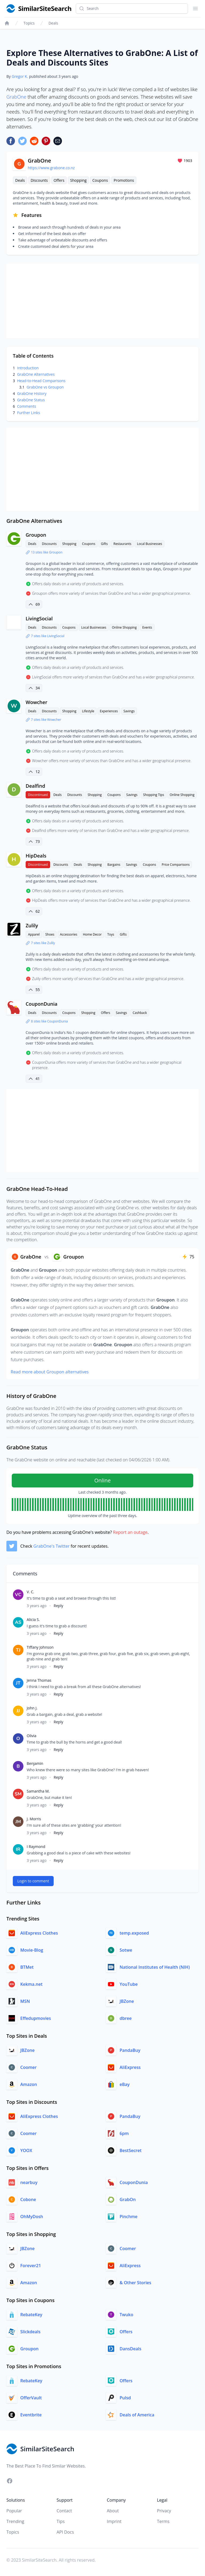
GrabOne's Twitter (51, 1546)
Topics (29, 23)
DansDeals (130, 2349)
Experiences (109, 711)
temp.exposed (134, 1933)
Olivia (31, 1735)
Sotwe (126, 1950)
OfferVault (31, 2398)
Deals (53, 23)
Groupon (36, 535)
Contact (64, 2511)
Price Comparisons (176, 864)
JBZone (127, 2001)
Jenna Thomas (39, 1680)
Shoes (49, 934)
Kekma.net (31, 1984)
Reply (58, 1605)
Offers (59, 180)
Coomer (28, 2067)
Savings (129, 711)
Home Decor (92, 934)
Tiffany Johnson (40, 1647)
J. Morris (34, 1818)
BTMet (27, 1967)
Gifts (104, 543)
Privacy (164, 2511)
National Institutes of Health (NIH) (155, 1967)
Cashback (140, 1012)
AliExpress (130, 2067)
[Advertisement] (102, 301)
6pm (124, 2133)
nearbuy (28, 2182)
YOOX (26, 2150)
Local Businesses (149, 543)
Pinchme (128, 2216)
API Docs (65, 2532)
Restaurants (122, 543)
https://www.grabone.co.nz (51, 167)
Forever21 (30, 2265)
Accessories (68, 934)
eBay (125, 2084)
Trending (15, 2521)
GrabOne (16, 97)
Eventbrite (31, 2415)
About (113, 2511)
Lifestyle (88, 711)
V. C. (30, 1591)
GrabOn (128, 2199)
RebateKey (31, 2315)
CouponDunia (41, 1004)
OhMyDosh (31, 2216)
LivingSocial (39, 618)
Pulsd (125, 2398)
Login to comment (33, 1880)
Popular (14, 2511)
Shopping (78, 180)
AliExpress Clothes (39, 1933)
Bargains (113, 864)
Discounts (39, 180)
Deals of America (137, 2415)
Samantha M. (38, 1791)
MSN (25, 2001)
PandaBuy (130, 2050)
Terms (163, 2521)
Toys (110, 934)
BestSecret (130, 2150)
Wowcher (36, 702)
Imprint (114, 2521)
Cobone (28, 2199)
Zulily (32, 925)
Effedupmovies (35, 2018)
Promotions (124, 180)
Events (147, 627)
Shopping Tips (153, 794)
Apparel (34, 934)
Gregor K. (20, 76)
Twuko (126, 2315)
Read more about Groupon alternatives (50, 1372)
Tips (61, 2521)
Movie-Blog (31, 1950)
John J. (32, 1707)
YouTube (129, 1984)
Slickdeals (30, 2332)
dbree (126, 2018)
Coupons (100, 180)
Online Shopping (124, 627)
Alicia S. (33, 1619)
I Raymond (36, 1846)
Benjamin (35, 1763)
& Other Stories (135, 2283)
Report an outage (130, 1532)
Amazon (28, 2084)
